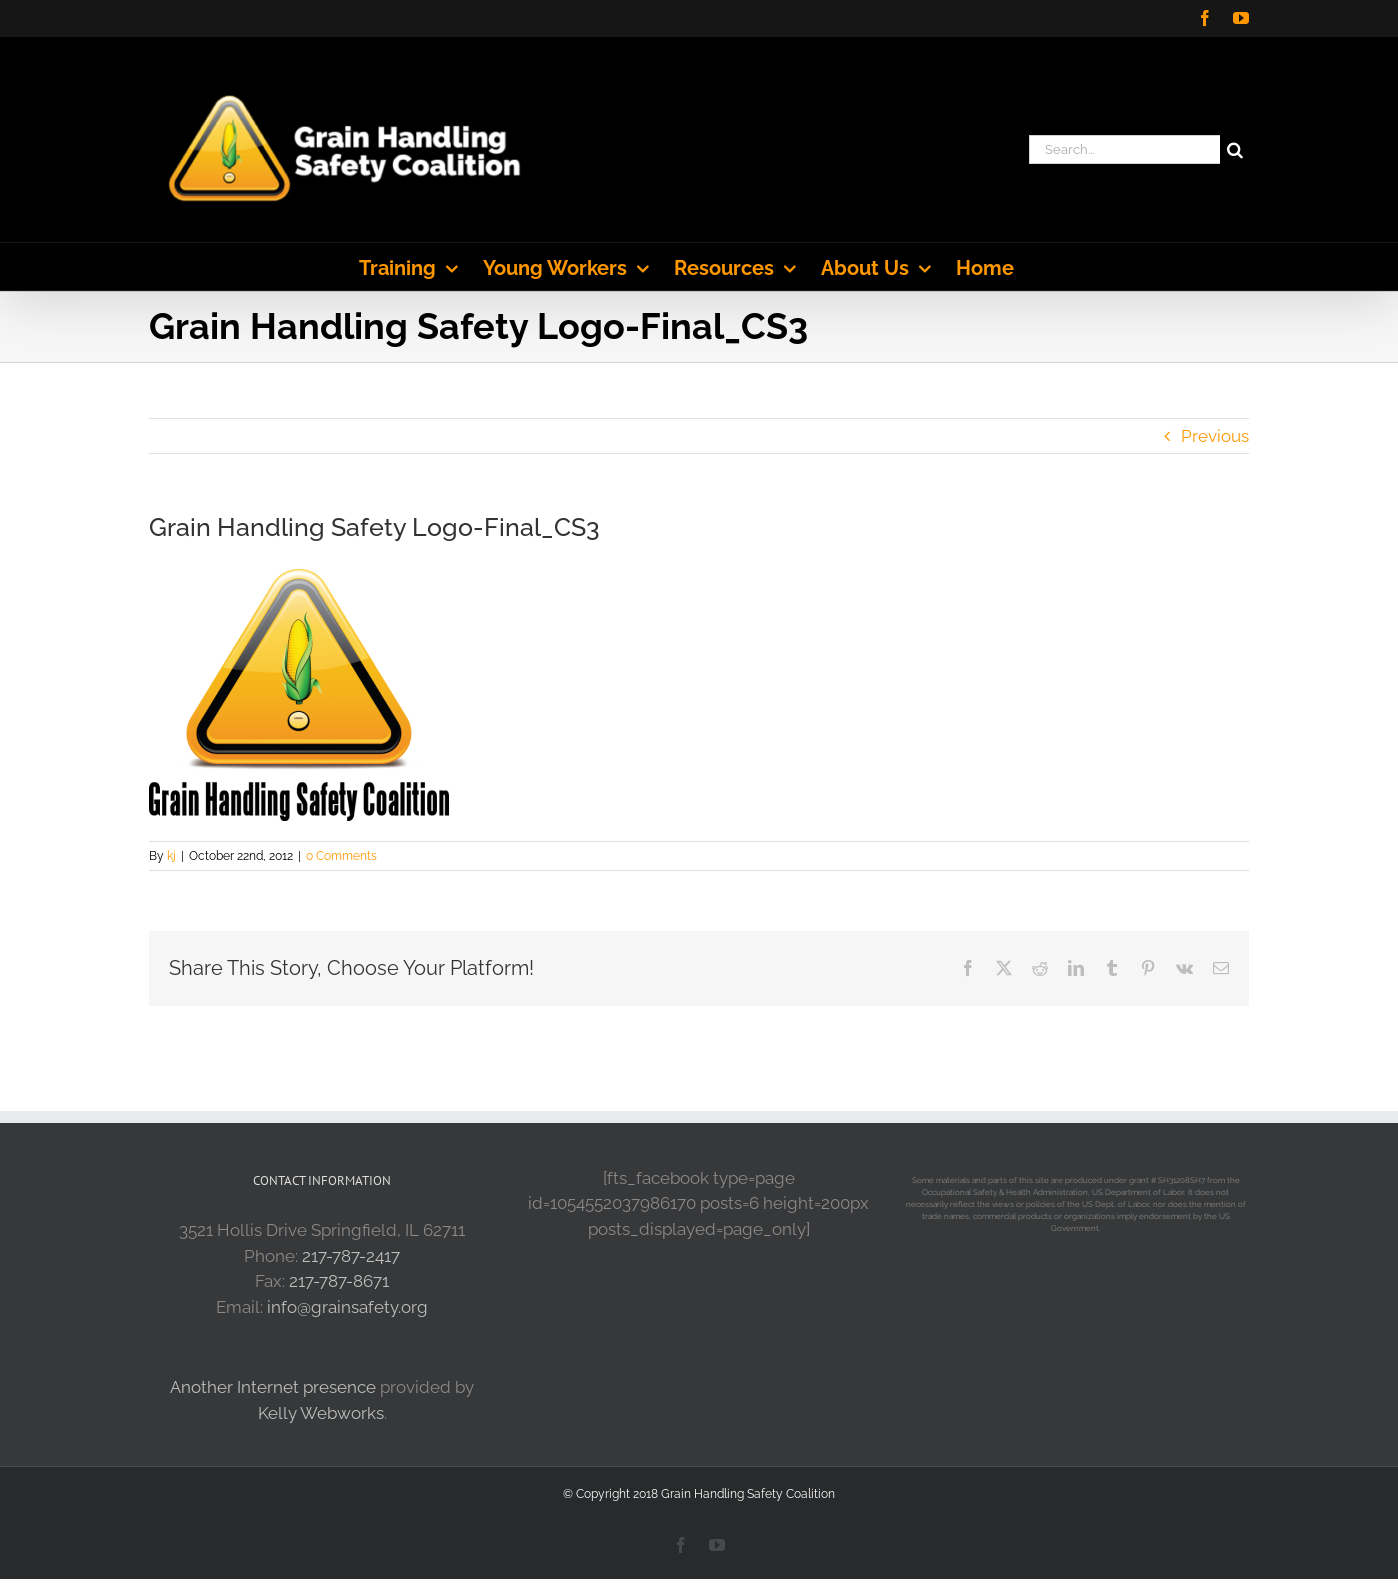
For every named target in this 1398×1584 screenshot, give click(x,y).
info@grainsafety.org (347, 1307)
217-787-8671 (339, 1281)
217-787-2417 (351, 1256)
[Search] (1234, 149)
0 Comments (341, 856)
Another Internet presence (273, 1387)
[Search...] (1124, 149)
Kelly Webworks (321, 1413)
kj (171, 856)
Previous (1215, 436)
